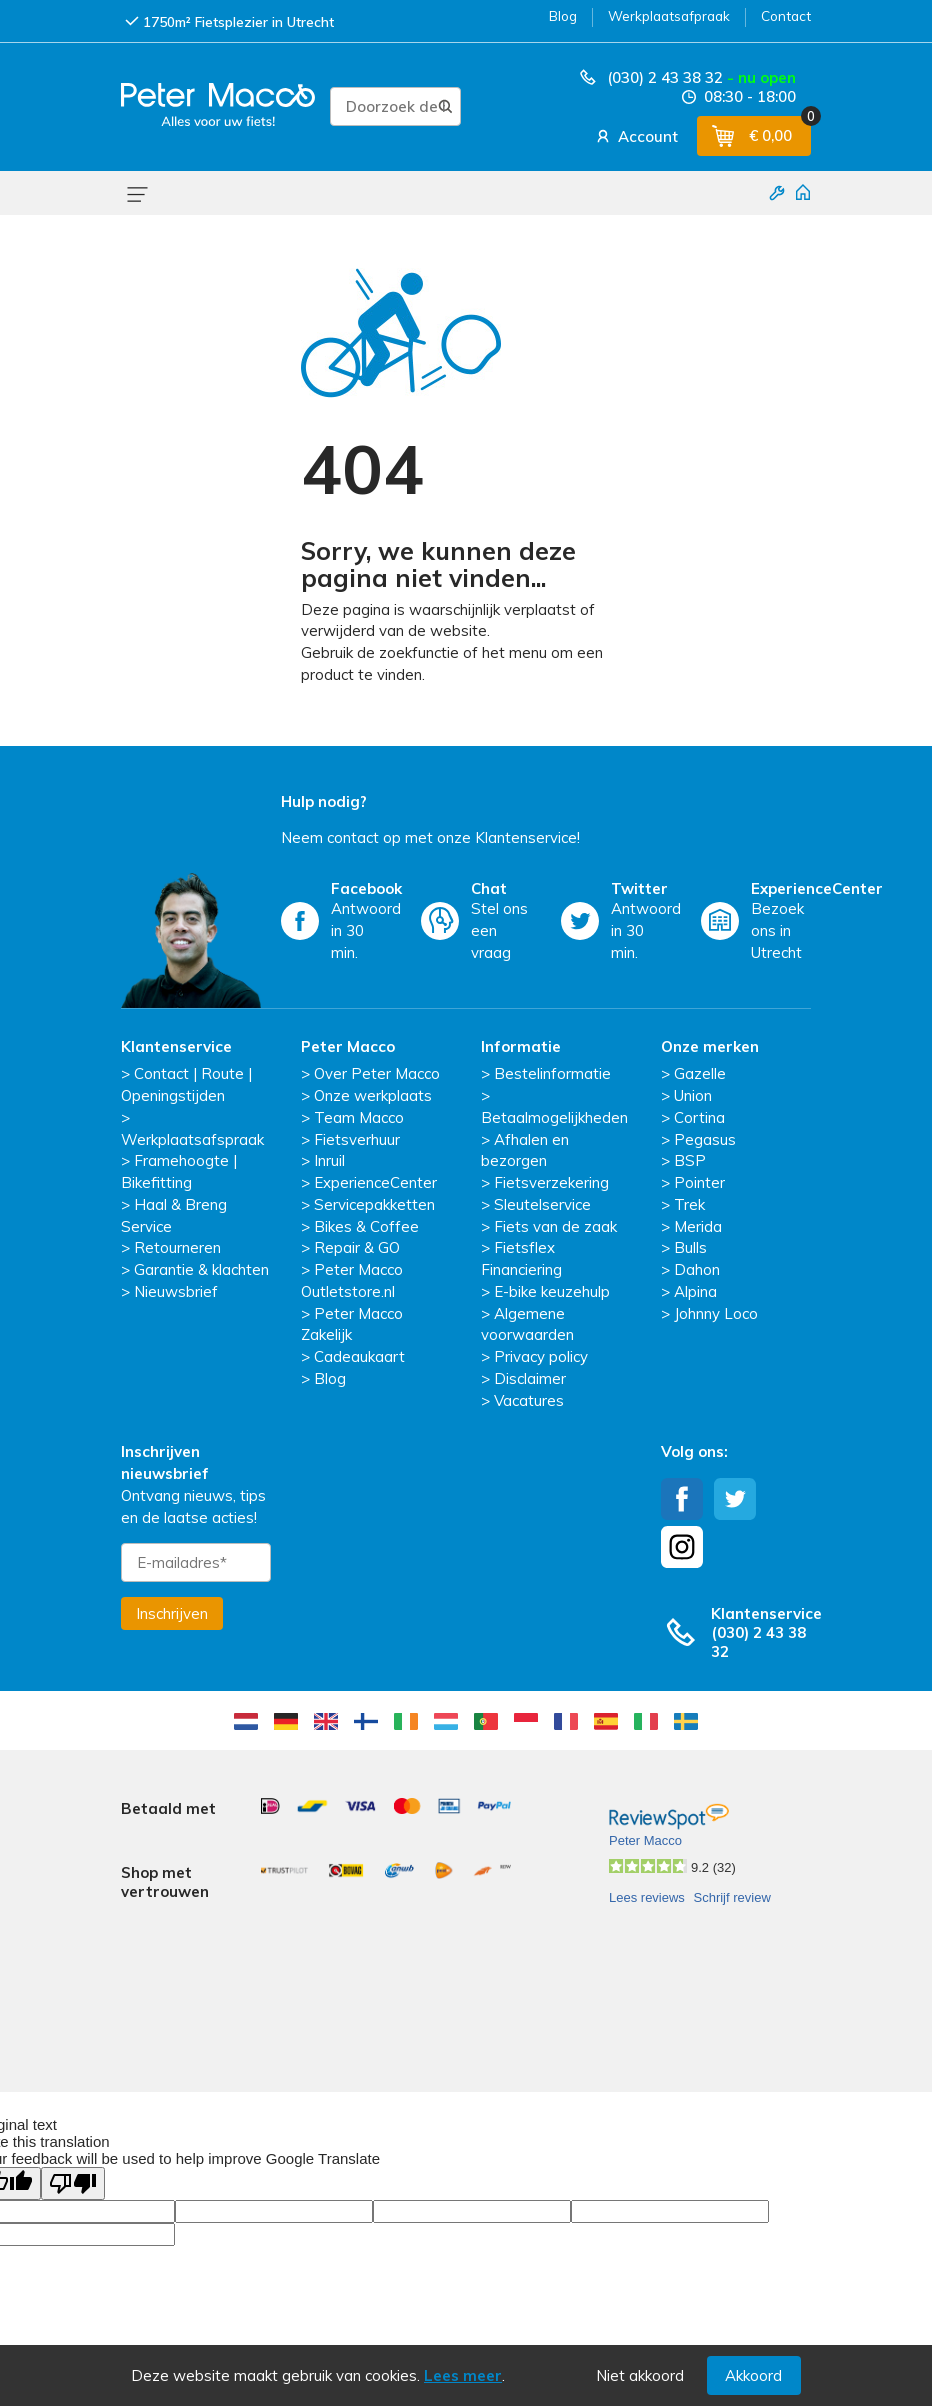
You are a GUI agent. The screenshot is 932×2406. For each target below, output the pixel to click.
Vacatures (529, 1400)
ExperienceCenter (375, 1182)
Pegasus (705, 1139)
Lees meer (463, 2375)
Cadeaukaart (359, 1356)
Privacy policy (541, 1356)
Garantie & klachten (201, 1269)
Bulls (690, 1247)
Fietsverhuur (357, 1139)
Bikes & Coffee (366, 1226)
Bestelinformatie (552, 1073)
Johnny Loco (716, 1313)
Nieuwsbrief (176, 1291)
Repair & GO (357, 1247)
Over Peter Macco (377, 1073)
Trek (689, 1204)
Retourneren (177, 1247)
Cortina (699, 1117)
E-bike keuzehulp (552, 1291)
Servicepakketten (374, 1204)
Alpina (695, 1291)
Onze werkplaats (373, 1095)
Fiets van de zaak (555, 1226)
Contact (786, 15)
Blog (563, 15)
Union (693, 1095)
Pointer (699, 1182)
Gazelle (700, 1073)
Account (635, 136)
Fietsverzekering (551, 1182)
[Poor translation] (73, 2090)
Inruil (329, 1160)
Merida (698, 1226)
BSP (690, 1160)
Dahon (697, 1269)
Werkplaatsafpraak (669, 15)
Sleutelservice (542, 1204)
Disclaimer (530, 1378)
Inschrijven (172, 1613)
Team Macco (359, 1117)
